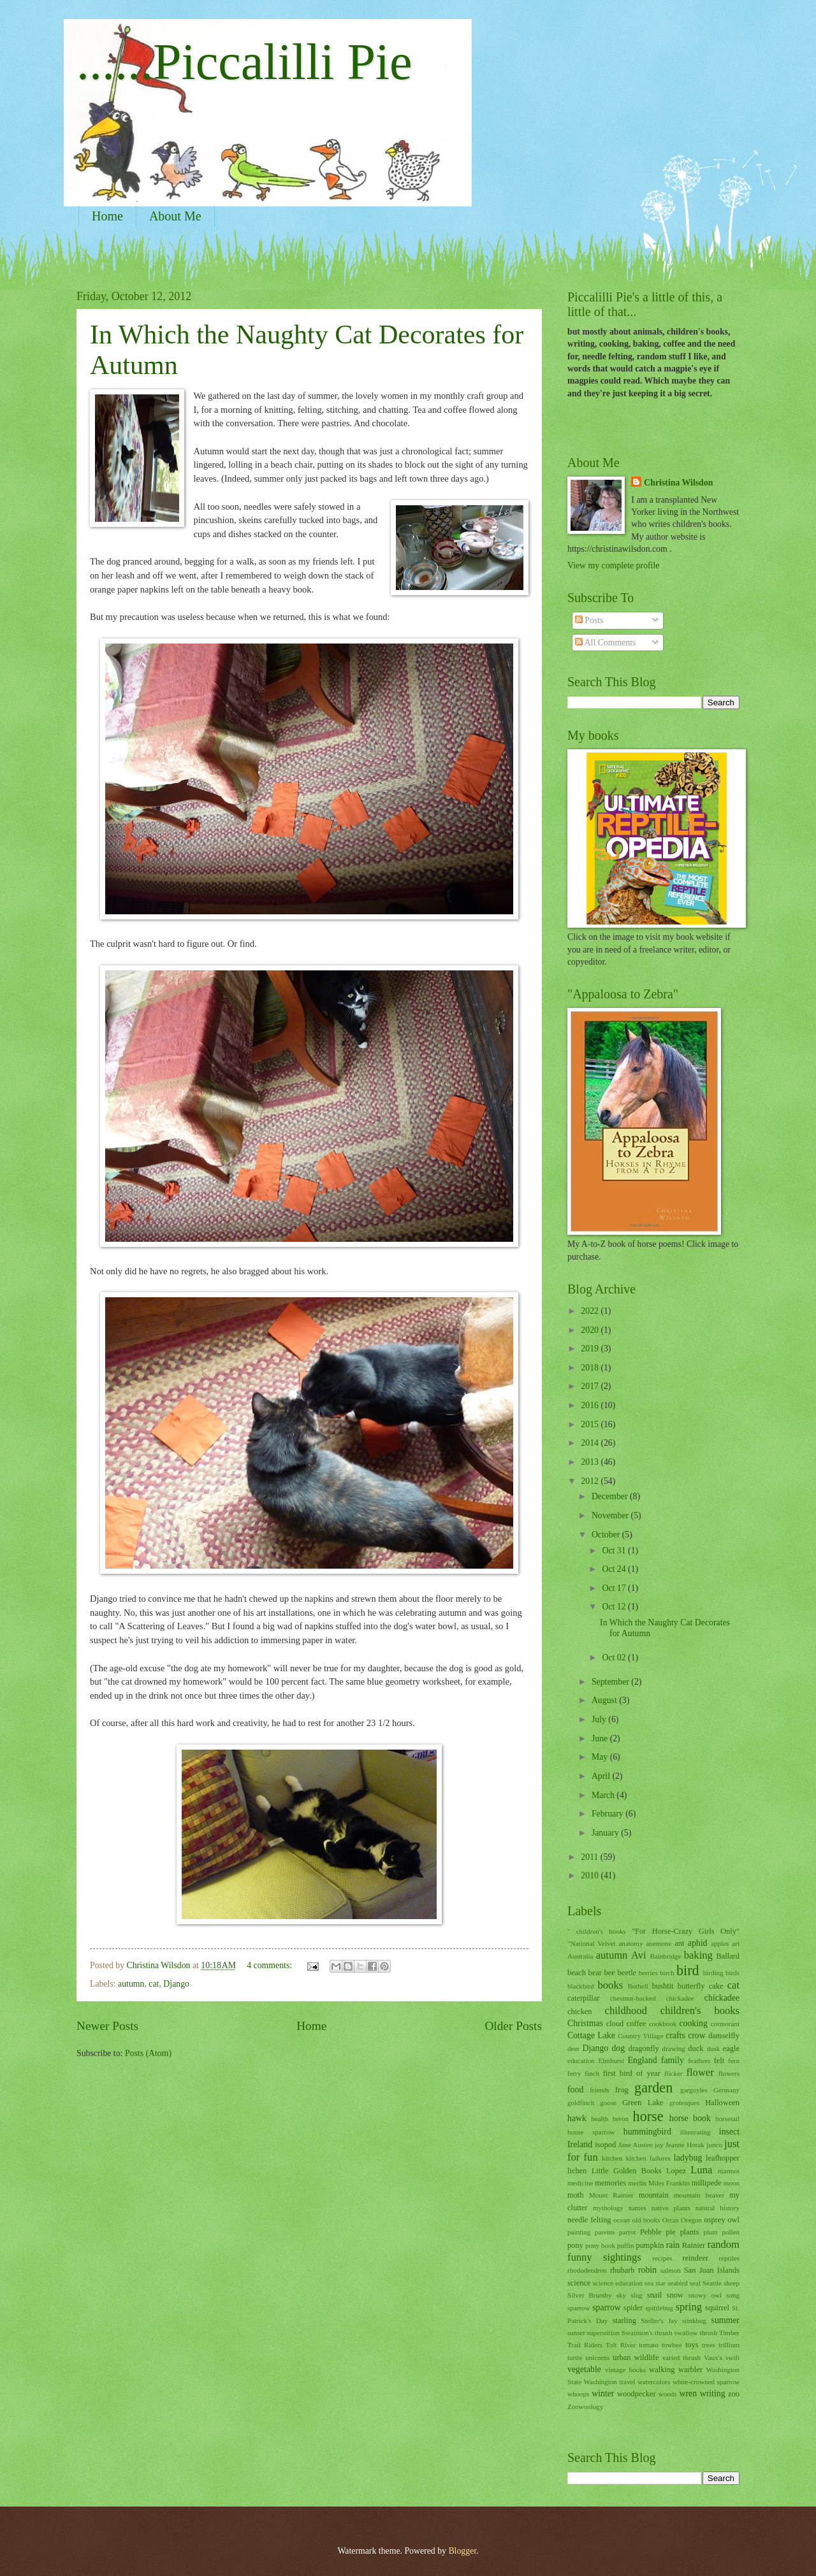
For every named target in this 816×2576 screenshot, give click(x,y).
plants (689, 2231)
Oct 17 (615, 1588)
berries (648, 1972)
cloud (615, 2023)
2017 (591, 1386)
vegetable (584, 2369)
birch (667, 1972)
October (607, 1534)
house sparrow (591, 2132)
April (602, 1776)
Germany (726, 2090)
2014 (591, 1443)
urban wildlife (636, 2357)
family (672, 2060)
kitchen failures (647, 2158)
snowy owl (705, 2295)
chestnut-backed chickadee (652, 1998)
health (599, 2118)
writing (712, 2393)
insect (729, 2131)
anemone (658, 1943)
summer (725, 2320)
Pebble (651, 2231)
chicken (579, 2011)
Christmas (585, 2023)
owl (733, 2219)
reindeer (695, 2258)
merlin (637, 2183)
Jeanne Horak (685, 2144)
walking (661, 2369)
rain (673, 2245)
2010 (591, 1875)
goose (608, 2102)
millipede (707, 2182)
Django (176, 1984)
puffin (625, 2245)
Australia (580, 1956)
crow (697, 2035)
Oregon (691, 2220)
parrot (627, 2232)
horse (648, 2116)
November (611, 1515)
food (575, 2089)
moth (575, 2195)
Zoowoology (585, 2406)
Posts (589, 620)
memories (610, 2182)
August (605, 1700)
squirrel (717, 2307)
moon (732, 2183)
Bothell (637, 1986)
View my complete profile (613, 565)
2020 (591, 1330)
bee (609, 1972)
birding (713, 1972)
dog (618, 2048)
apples (720, 1943)
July (600, 1719)
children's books (700, 2010)
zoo (734, 2393)
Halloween (722, 2102)
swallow (686, 2332)
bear (595, 1972)
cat (154, 1984)
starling (624, 2320)
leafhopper (723, 2158)
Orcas (670, 2220)
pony (575, 2245)
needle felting (589, 2219)
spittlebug (659, 2308)
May (601, 1757)
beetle (626, 1972)
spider (633, 2307)
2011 (591, 1857)
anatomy (630, 1943)
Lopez (676, 2170)
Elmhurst (611, 2060)
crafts (675, 2035)
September (611, 1682)
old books (646, 2220)
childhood (626, 2010)
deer (573, 2048)
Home (107, 216)
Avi (638, 1955)
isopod (605, 2144)
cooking (693, 2023)
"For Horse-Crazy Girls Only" (686, 1931)
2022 (591, 1311)
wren (688, 2393)
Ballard (728, 1956)
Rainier (694, 2245)
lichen (576, 2170)
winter (603, 2393)
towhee (672, 2345)
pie (671, 2231)
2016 (591, 1405)
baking (698, 1955)
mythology (608, 2208)
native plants (671, 2208)
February (608, 1813)
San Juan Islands (712, 2270)
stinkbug (694, 2320)
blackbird (580, 1986)
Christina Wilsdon (678, 482)
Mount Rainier (611, 2195)
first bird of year (631, 2073)
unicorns (597, 2357)
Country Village (640, 2036)
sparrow (606, 2307)
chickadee (722, 1998)
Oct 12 (615, 1606)
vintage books (625, 2369)
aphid (698, 1943)
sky (621, 2295)
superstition (603, 2332)
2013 (591, 1462)
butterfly (691, 1986)
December (611, 1496)
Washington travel (610, 2381)
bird (687, 1970)
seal (695, 2283)
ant (679, 1943)
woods (668, 2394)
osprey (714, 2219)
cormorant (725, 2023)
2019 (591, 1348)
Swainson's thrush (647, 2332)
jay (659, 2144)
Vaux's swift (722, 2357)
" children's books (596, 1931)
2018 (591, 1367)
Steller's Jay (659, 2320)
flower (700, 2072)
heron (621, 2118)
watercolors (654, 2381)
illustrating (695, 2132)
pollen (731, 2232)
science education (618, 2283)
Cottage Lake (591, 2035)
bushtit (663, 1986)
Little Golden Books (627, 2170)
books (610, 1985)
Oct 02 (615, 1657)
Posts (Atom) (148, 2053)
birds (732, 1972)
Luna (701, 2170)
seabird (677, 2283)
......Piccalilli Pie (244, 62)
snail (654, 2295)
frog (622, 2089)
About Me (175, 216)
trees (708, 2345)
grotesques (684, 2102)
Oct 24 (615, 1569)
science (579, 2282)
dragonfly (643, 2048)
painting (578, 2232)
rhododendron (587, 2270)
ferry (574, 2073)
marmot (729, 2171)
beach (576, 1972)
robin (647, 2270)
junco (714, 2144)
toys (692, 2344)
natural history (718, 2208)
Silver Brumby (589, 2295)
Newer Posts (107, 2026)
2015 (591, 1424)
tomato (649, 2345)
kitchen (612, 2158)
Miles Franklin (669, 2183)
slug (636, 2295)
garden (653, 2088)
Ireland (579, 2144)
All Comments (605, 642)
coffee (636, 2023)
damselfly (724, 2035)
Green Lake (643, 2102)
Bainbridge (665, 1956)
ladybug (688, 2157)
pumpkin (650, 2245)
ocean (621, 2220)
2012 (591, 1481)
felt (719, 2060)
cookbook (663, 2023)
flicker (673, 2073)
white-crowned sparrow (706, 2381)
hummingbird (647, 2131)
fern (734, 2060)
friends (599, 2090)
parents (605, 2232)
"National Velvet (591, 1943)
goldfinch (580, 2102)
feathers (699, 2060)
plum (710, 2232)
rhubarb (622, 2270)
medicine (580, 2183)
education (581, 2060)
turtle (574, 2357)
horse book (690, 2118)
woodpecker (636, 2393)
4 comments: (270, 1965)
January (606, 1833)
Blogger (462, 2551)
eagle (731, 2048)
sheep (732, 2283)
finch (592, 2073)
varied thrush (681, 2357)
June (601, 1738)
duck (695, 2048)
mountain (654, 2195)
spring (689, 2307)
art (736, 1943)
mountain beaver (699, 2195)
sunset (576, 2332)
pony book (600, 2245)
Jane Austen (635, 2144)
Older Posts (513, 2026)
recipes (662, 2258)
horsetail (727, 2118)
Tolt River (621, 2345)
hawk (576, 2118)
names (637, 2208)
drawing (673, 2048)
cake (716, 1986)
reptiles (729, 2258)
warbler (690, 2369)
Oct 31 (615, 1550)
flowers (729, 2073)
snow (675, 2295)
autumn (131, 1984)
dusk (713, 2048)
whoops (578, 2394)
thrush (708, 2332)
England (642, 2060)
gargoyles (694, 2090)
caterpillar (583, 1998)
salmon (670, 2270)
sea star (655, 2283)
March (604, 1795)
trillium (729, 2345)
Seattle (712, 2283)
